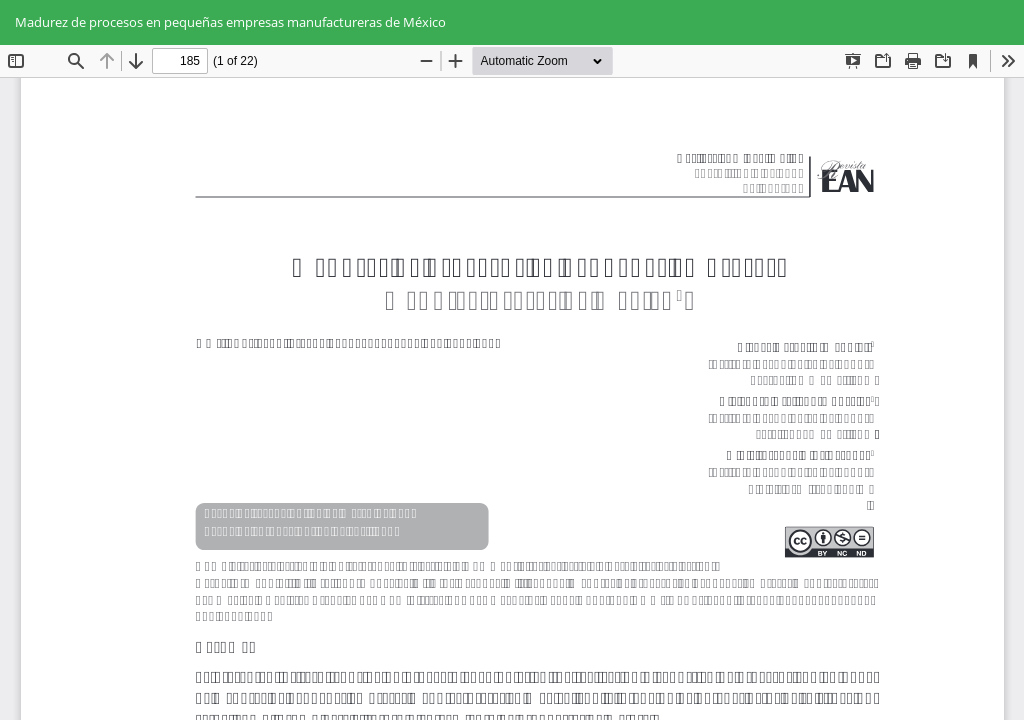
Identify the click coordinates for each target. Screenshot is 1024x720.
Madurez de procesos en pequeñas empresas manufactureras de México (230, 22)
